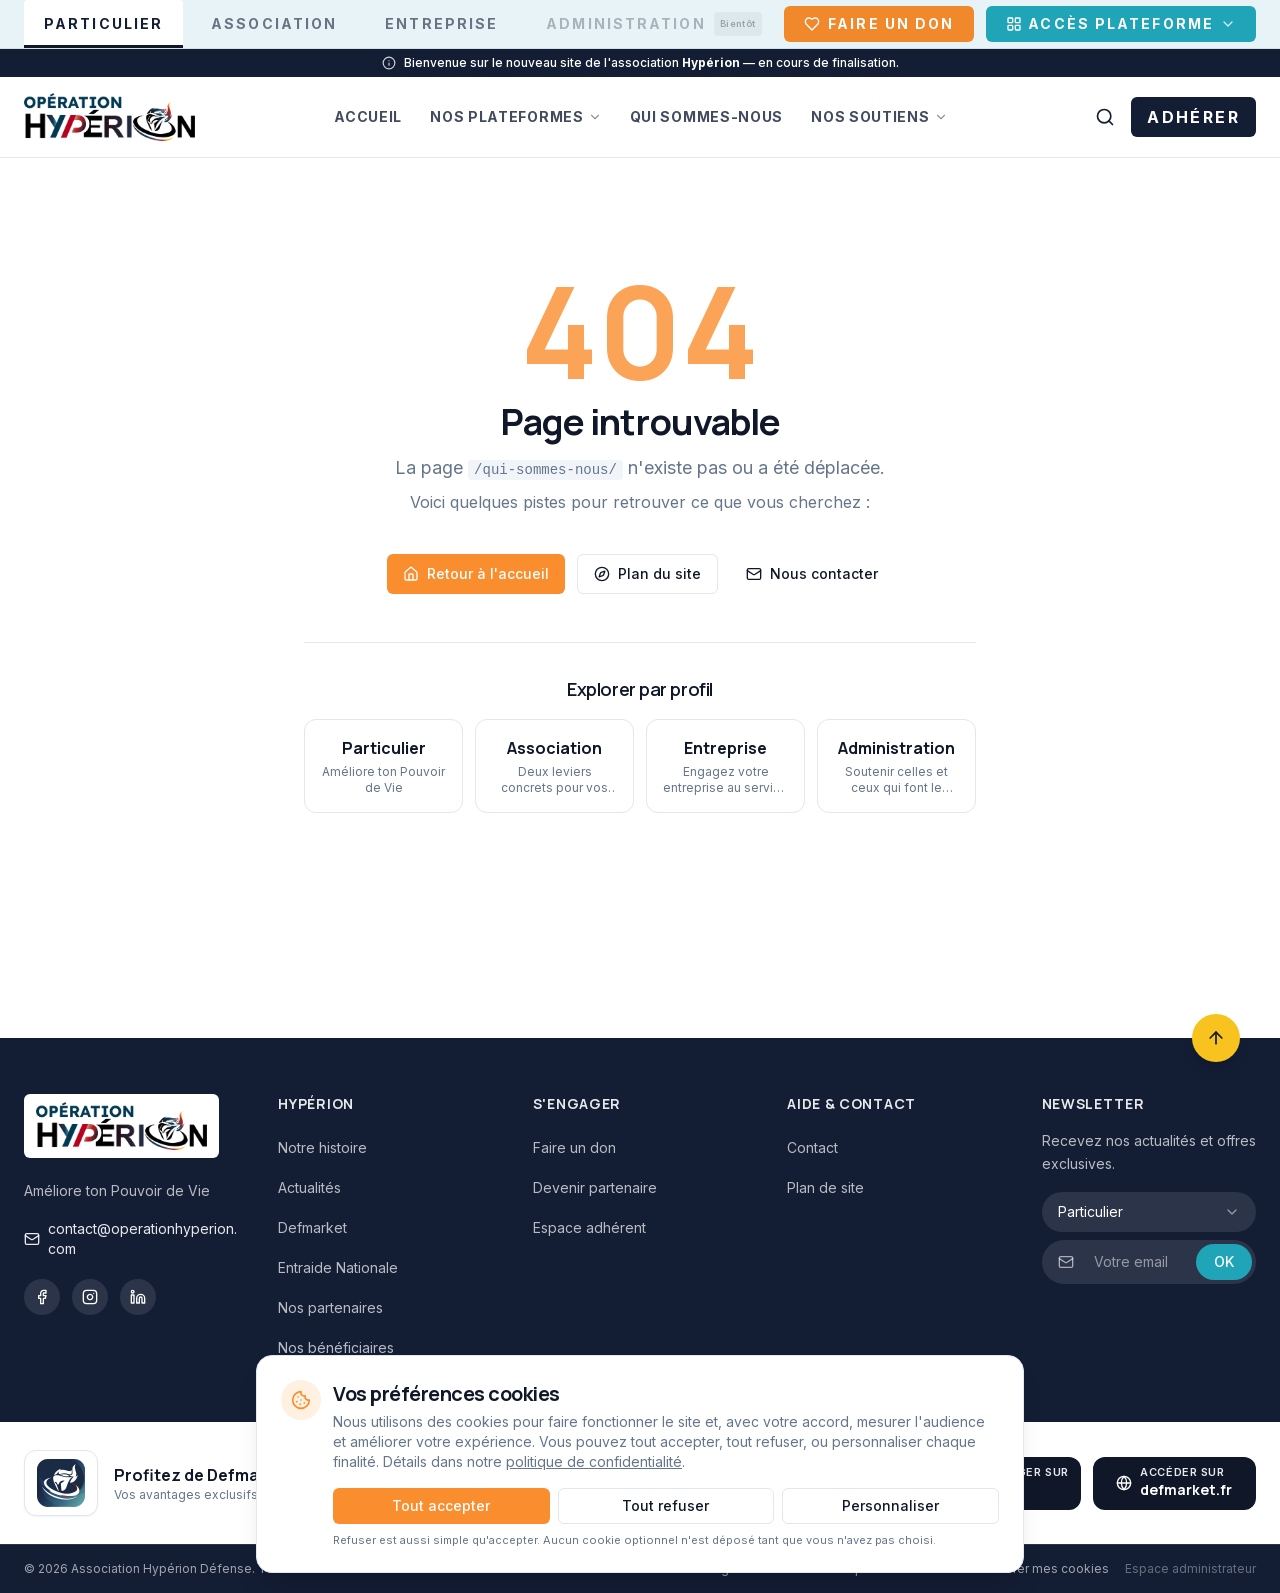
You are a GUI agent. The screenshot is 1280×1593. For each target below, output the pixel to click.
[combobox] (1149, 1212)
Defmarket (312, 1227)
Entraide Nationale (338, 1267)
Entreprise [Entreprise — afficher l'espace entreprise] (441, 23)
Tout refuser (665, 1505)
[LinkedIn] (138, 1297)
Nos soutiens (879, 116)
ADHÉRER (1193, 117)
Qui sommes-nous (707, 116)
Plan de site (825, 1187)
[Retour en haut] (1216, 1038)
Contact (812, 1147)
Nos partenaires (330, 1307)
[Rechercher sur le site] (1105, 117)
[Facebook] (42, 1297)
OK (1224, 1261)
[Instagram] (90, 1297)
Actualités (309, 1187)
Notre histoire (322, 1147)
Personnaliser (890, 1505)
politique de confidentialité (594, 1461)
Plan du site (647, 573)
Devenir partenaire (595, 1187)
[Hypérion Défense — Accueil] (109, 117)
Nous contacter (812, 573)
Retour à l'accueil (476, 573)
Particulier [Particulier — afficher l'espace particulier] (103, 31)
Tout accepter (441, 1505)
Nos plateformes (516, 116)
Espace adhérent (589, 1227)
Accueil (368, 116)
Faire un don (574, 1147)
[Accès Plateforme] (1121, 24)
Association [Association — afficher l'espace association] (274, 23)
